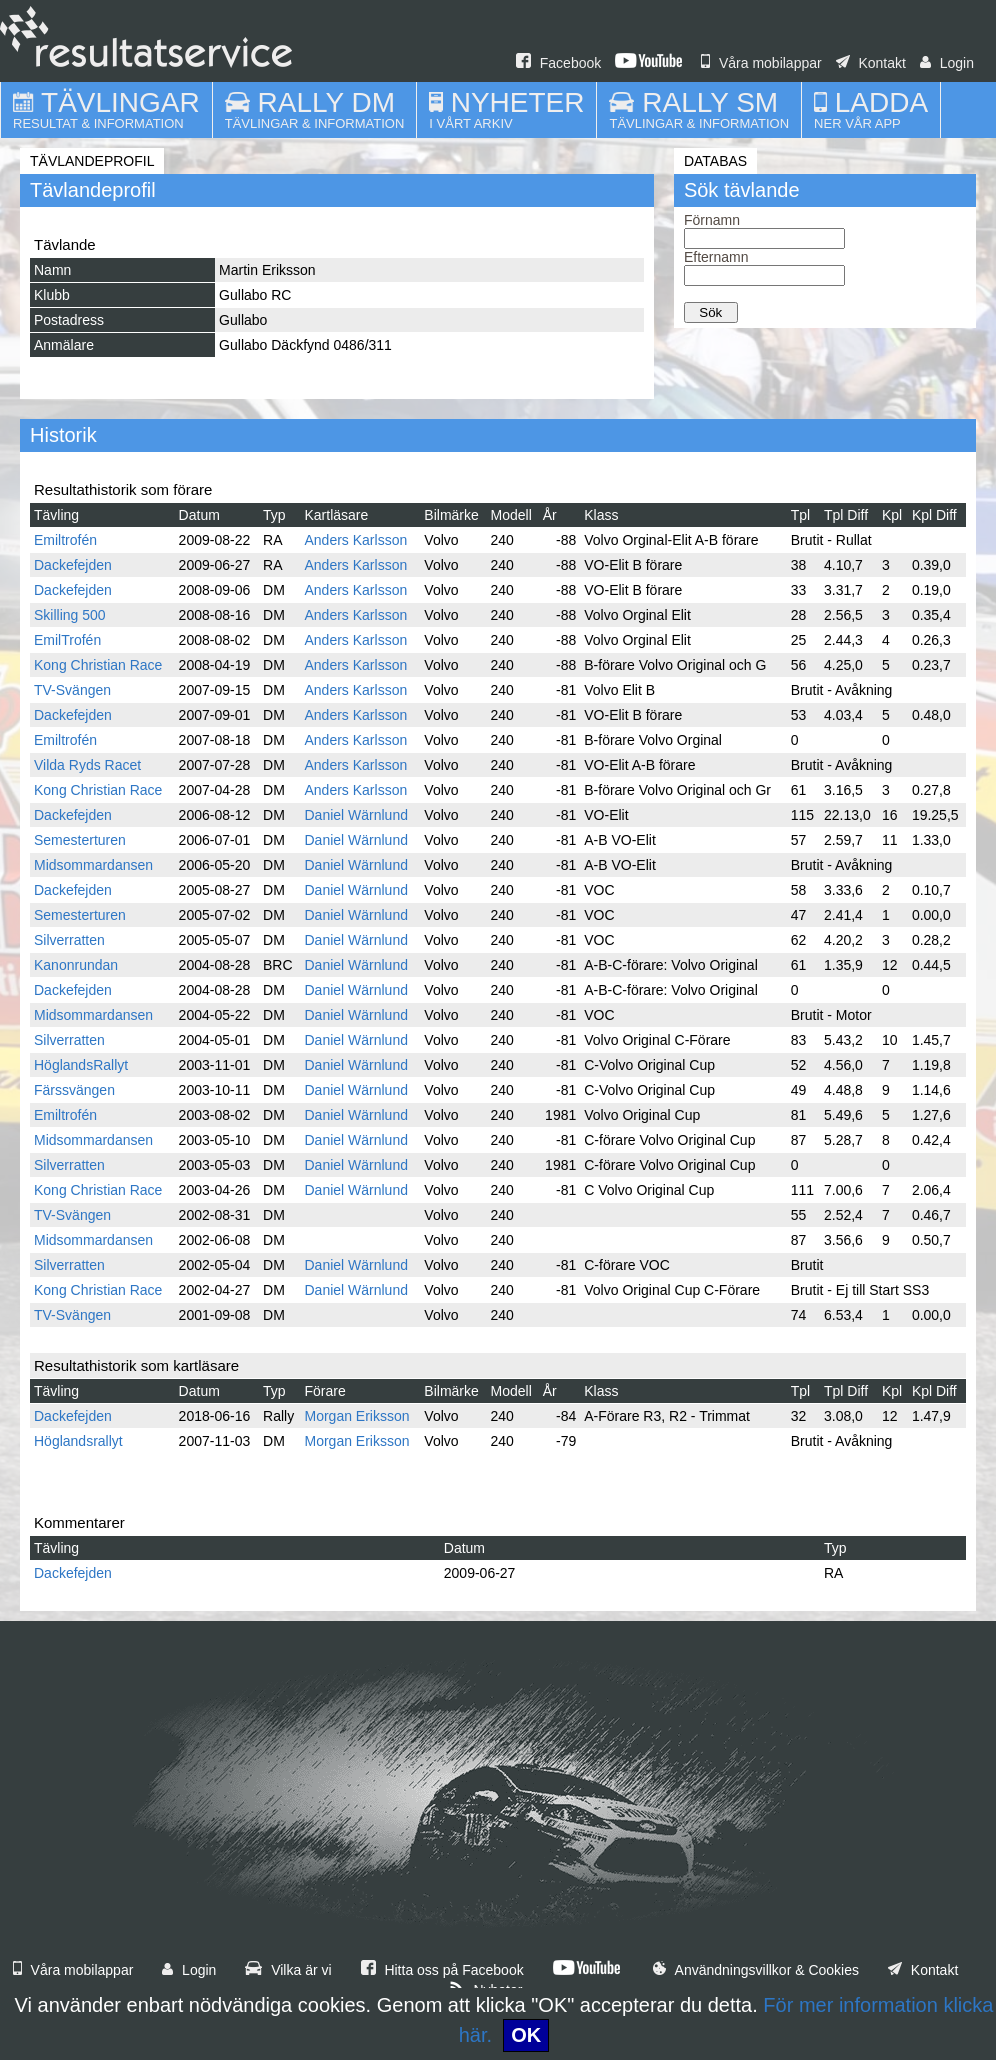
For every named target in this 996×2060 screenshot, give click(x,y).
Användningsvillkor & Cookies (756, 1970)
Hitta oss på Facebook (442, 1970)
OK (526, 2035)
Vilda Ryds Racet (87, 765)
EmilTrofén (67, 640)
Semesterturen (80, 840)
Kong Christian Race (98, 665)
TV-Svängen (72, 690)
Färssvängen (74, 1090)
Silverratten (69, 940)
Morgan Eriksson (356, 1416)
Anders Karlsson (355, 540)
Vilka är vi (288, 1970)
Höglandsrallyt (78, 1441)
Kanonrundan (76, 965)
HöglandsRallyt (81, 1065)
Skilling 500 (70, 615)
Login (947, 63)
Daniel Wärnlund (356, 815)
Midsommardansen (93, 865)
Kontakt (871, 63)
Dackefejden (73, 565)
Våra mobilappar (761, 63)
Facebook (558, 63)
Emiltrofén (65, 540)
